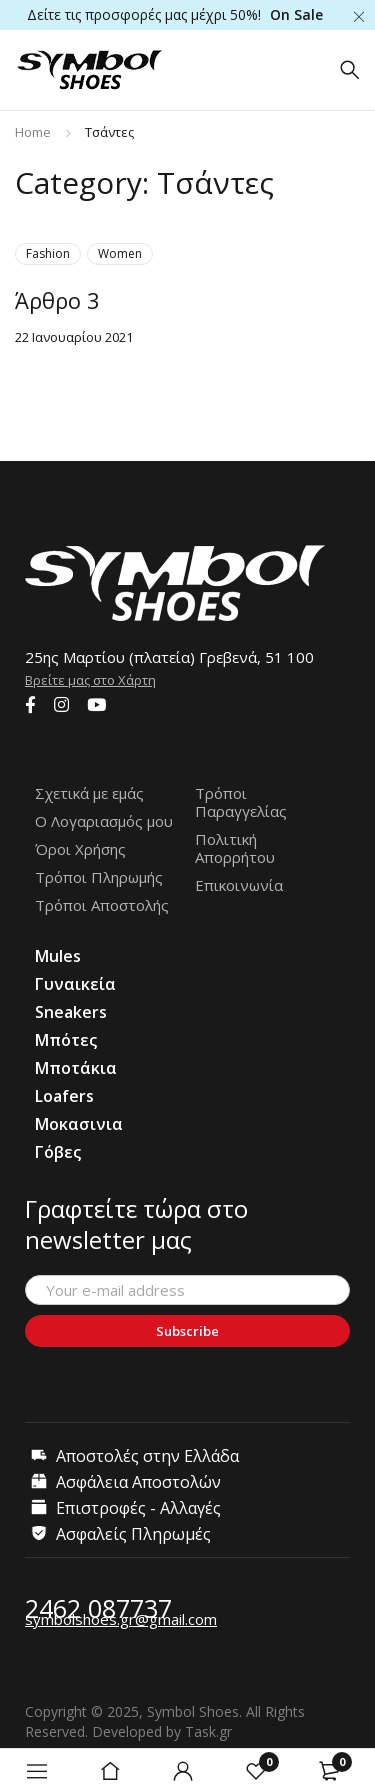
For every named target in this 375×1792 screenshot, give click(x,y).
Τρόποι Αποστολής (102, 905)
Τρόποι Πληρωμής (99, 877)
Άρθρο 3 (57, 300)
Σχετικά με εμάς (89, 793)
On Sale (296, 14)
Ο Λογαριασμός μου (104, 821)
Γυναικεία (75, 984)
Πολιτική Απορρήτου (235, 848)
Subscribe (187, 1331)
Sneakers (71, 1012)
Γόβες (58, 1152)
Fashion (48, 253)
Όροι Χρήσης (80, 849)
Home (33, 132)
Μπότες (66, 1040)
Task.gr (208, 1731)
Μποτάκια (76, 1068)
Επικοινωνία (239, 885)
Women (120, 253)
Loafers (64, 1096)
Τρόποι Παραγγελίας (241, 802)
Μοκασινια (79, 1124)
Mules (58, 956)
